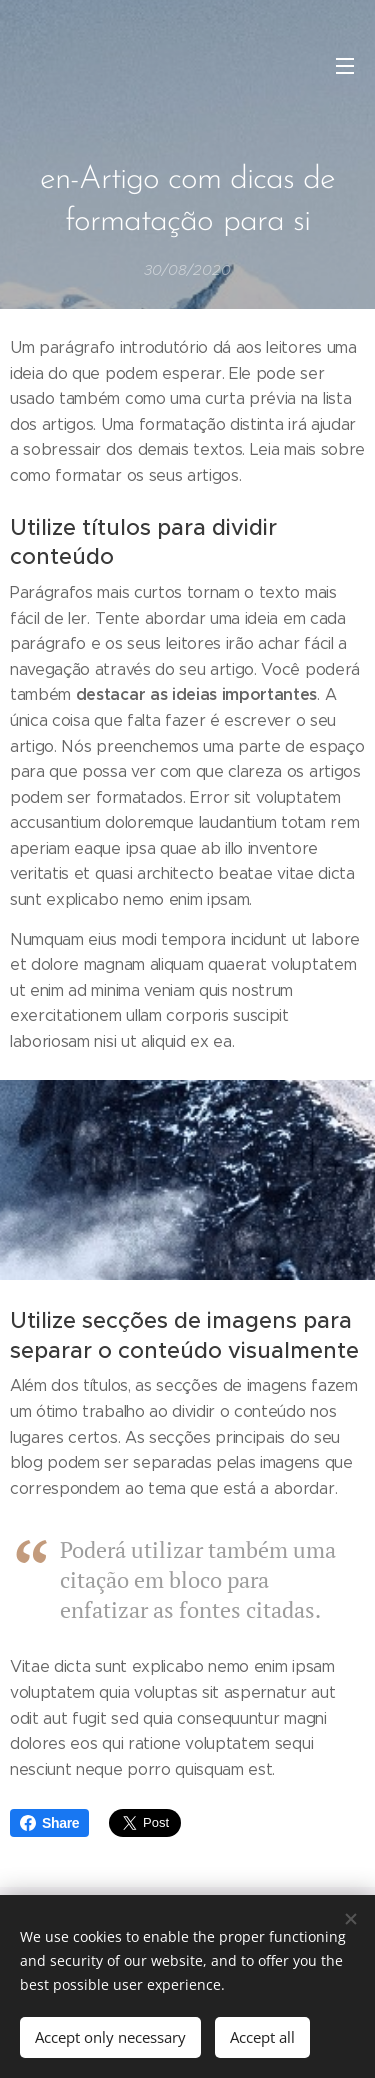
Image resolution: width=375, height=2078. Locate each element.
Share (49, 1823)
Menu (345, 66)
